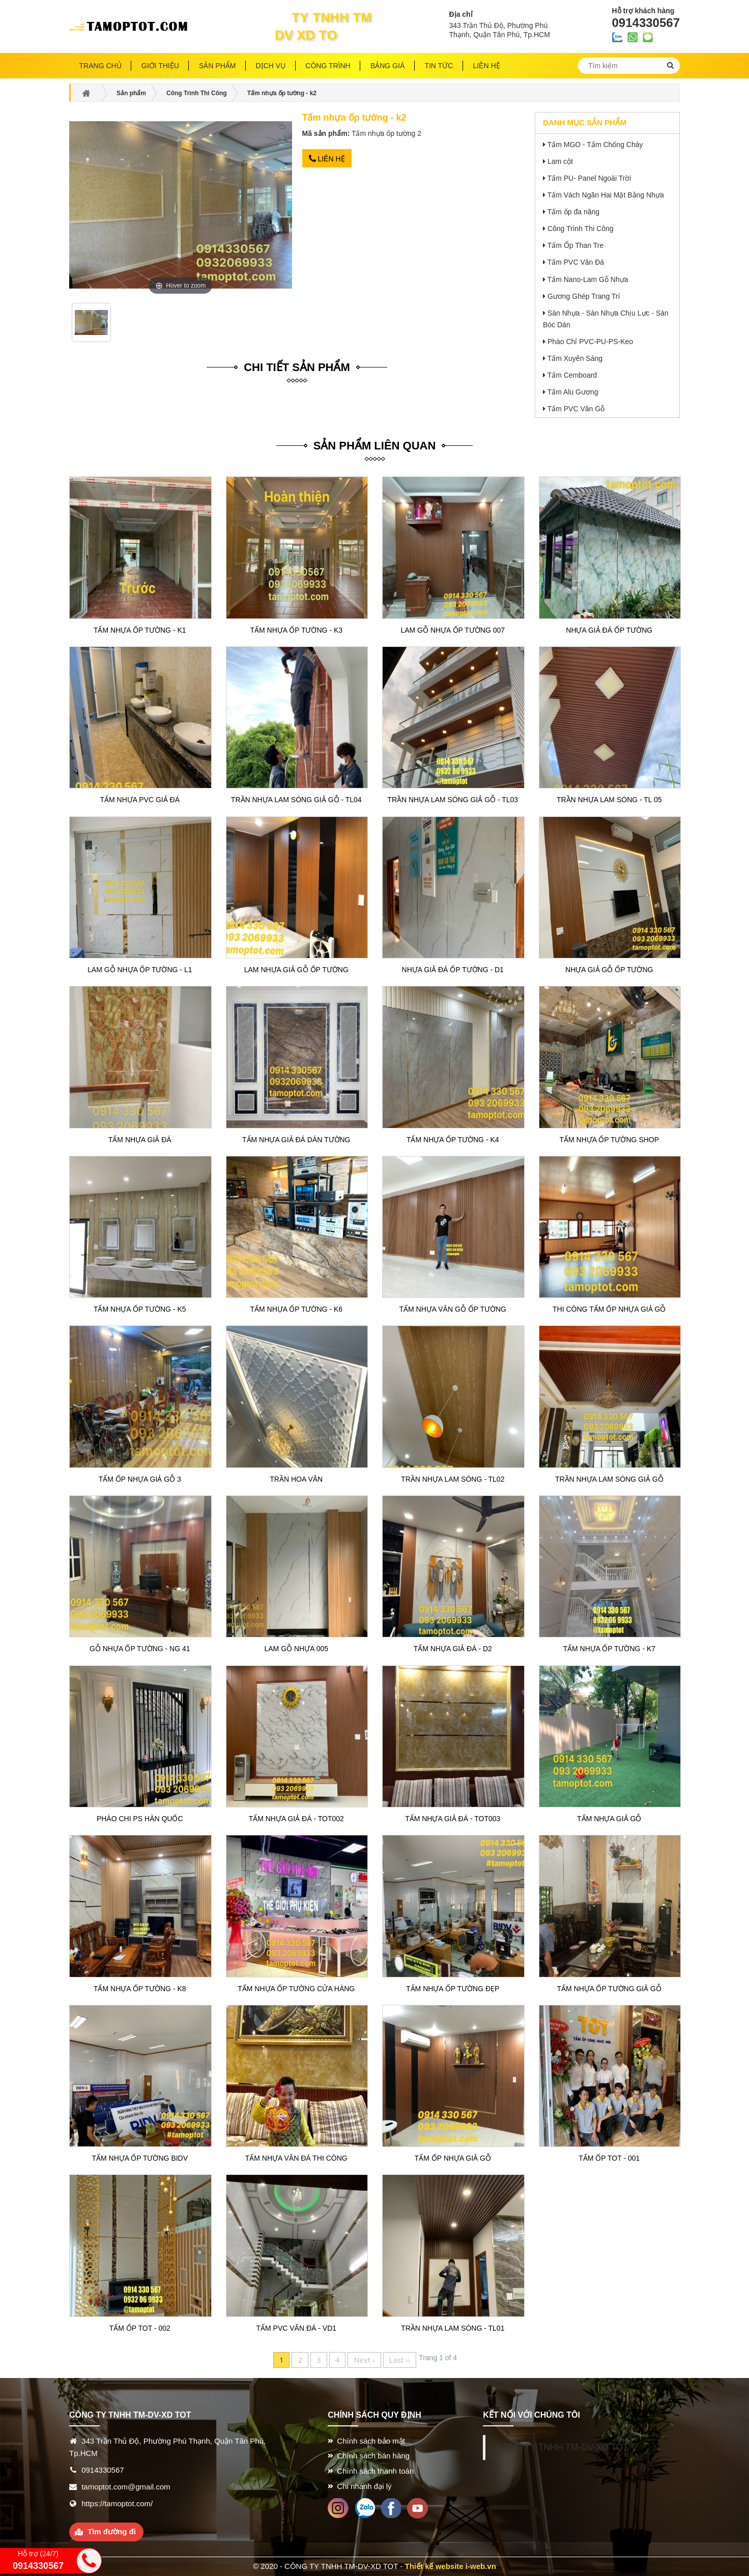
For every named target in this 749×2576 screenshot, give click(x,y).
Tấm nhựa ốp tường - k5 (140, 1309)
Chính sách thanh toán (375, 2471)
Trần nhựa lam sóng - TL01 (452, 2328)
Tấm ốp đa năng (573, 212)
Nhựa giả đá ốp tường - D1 (453, 970)
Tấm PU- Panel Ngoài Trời (589, 178)
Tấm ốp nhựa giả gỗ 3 (140, 1479)
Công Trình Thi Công (581, 228)
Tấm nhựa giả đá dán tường (296, 1140)
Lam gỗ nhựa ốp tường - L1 (140, 970)
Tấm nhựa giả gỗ (609, 1819)
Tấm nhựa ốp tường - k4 (453, 1140)
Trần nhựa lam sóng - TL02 (452, 1479)
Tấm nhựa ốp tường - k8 (140, 1989)
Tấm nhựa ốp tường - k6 (296, 1309)
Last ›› (400, 2360)
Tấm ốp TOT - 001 (609, 2158)
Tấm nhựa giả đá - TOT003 (452, 1819)
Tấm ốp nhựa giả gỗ (453, 2158)
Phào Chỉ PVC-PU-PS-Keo (590, 341)
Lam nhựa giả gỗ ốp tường (296, 970)
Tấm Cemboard (572, 375)
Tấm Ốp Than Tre (576, 245)
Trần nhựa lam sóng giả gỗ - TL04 (296, 800)
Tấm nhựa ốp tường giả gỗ (609, 1989)
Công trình (327, 66)
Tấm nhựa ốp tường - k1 (140, 630)
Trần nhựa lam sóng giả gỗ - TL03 (452, 800)
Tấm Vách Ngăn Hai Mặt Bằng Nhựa (606, 195)
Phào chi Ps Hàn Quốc (140, 1819)
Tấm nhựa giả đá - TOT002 (296, 1819)
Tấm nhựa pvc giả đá (140, 800)
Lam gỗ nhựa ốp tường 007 (452, 630)
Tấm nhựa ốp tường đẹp (452, 1989)
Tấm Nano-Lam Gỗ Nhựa (588, 279)
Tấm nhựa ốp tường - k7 (609, 1649)
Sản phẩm (217, 66)
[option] (91, 326)
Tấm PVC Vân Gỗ (576, 409)
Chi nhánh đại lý (364, 2486)
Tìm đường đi (112, 2531)
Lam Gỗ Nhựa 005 (297, 1649)
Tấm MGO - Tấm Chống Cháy (595, 144)
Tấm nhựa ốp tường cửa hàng (296, 1989)
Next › (364, 2360)
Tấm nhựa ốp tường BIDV (140, 2158)
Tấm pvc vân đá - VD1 (296, 2328)
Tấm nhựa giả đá (139, 1140)
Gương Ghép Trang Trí (584, 296)
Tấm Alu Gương (573, 392)
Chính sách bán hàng (373, 2455)
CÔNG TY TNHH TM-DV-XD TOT (562, 2447)
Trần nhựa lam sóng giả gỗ (609, 1479)
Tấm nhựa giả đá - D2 (453, 1649)
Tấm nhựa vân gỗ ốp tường (452, 1309)
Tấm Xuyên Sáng (575, 358)
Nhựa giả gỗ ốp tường (609, 970)
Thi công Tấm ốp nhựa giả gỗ (609, 1309)
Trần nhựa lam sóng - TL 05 (609, 800)
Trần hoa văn (296, 1479)
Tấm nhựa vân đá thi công (296, 2158)
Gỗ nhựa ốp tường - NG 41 (140, 1649)
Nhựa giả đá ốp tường (609, 630)
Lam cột (560, 161)
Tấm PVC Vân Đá (576, 262)
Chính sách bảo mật (371, 2441)
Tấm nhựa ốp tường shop (609, 1140)
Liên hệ (327, 158)
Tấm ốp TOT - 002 (139, 2328)
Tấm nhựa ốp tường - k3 (296, 630)
